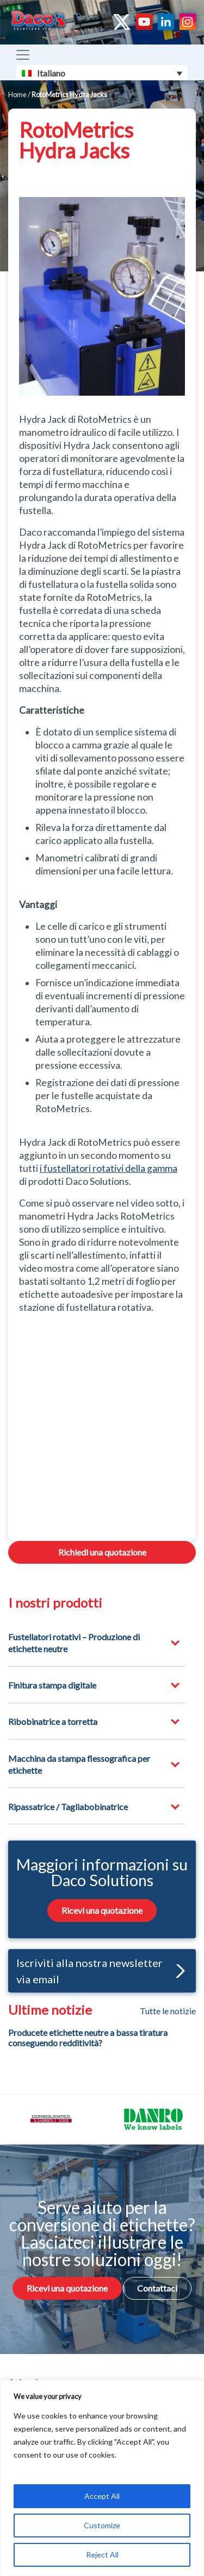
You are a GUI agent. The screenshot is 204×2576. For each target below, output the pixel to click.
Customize (102, 2525)
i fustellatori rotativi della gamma (108, 1168)
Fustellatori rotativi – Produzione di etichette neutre (74, 1643)
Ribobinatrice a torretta (52, 1721)
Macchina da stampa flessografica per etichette (79, 1764)
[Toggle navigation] (23, 55)
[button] (177, 1970)
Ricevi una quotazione (102, 1910)
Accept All (102, 2496)
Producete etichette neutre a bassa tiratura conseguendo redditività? (88, 2037)
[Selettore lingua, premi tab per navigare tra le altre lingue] (102, 72)
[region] (102, 2478)
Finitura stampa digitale (52, 1685)
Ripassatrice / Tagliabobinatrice (68, 1806)
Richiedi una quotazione (102, 1552)
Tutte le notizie (168, 2011)
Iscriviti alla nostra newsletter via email (100, 1970)
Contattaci (157, 2288)
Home (17, 94)
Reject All (102, 2554)
